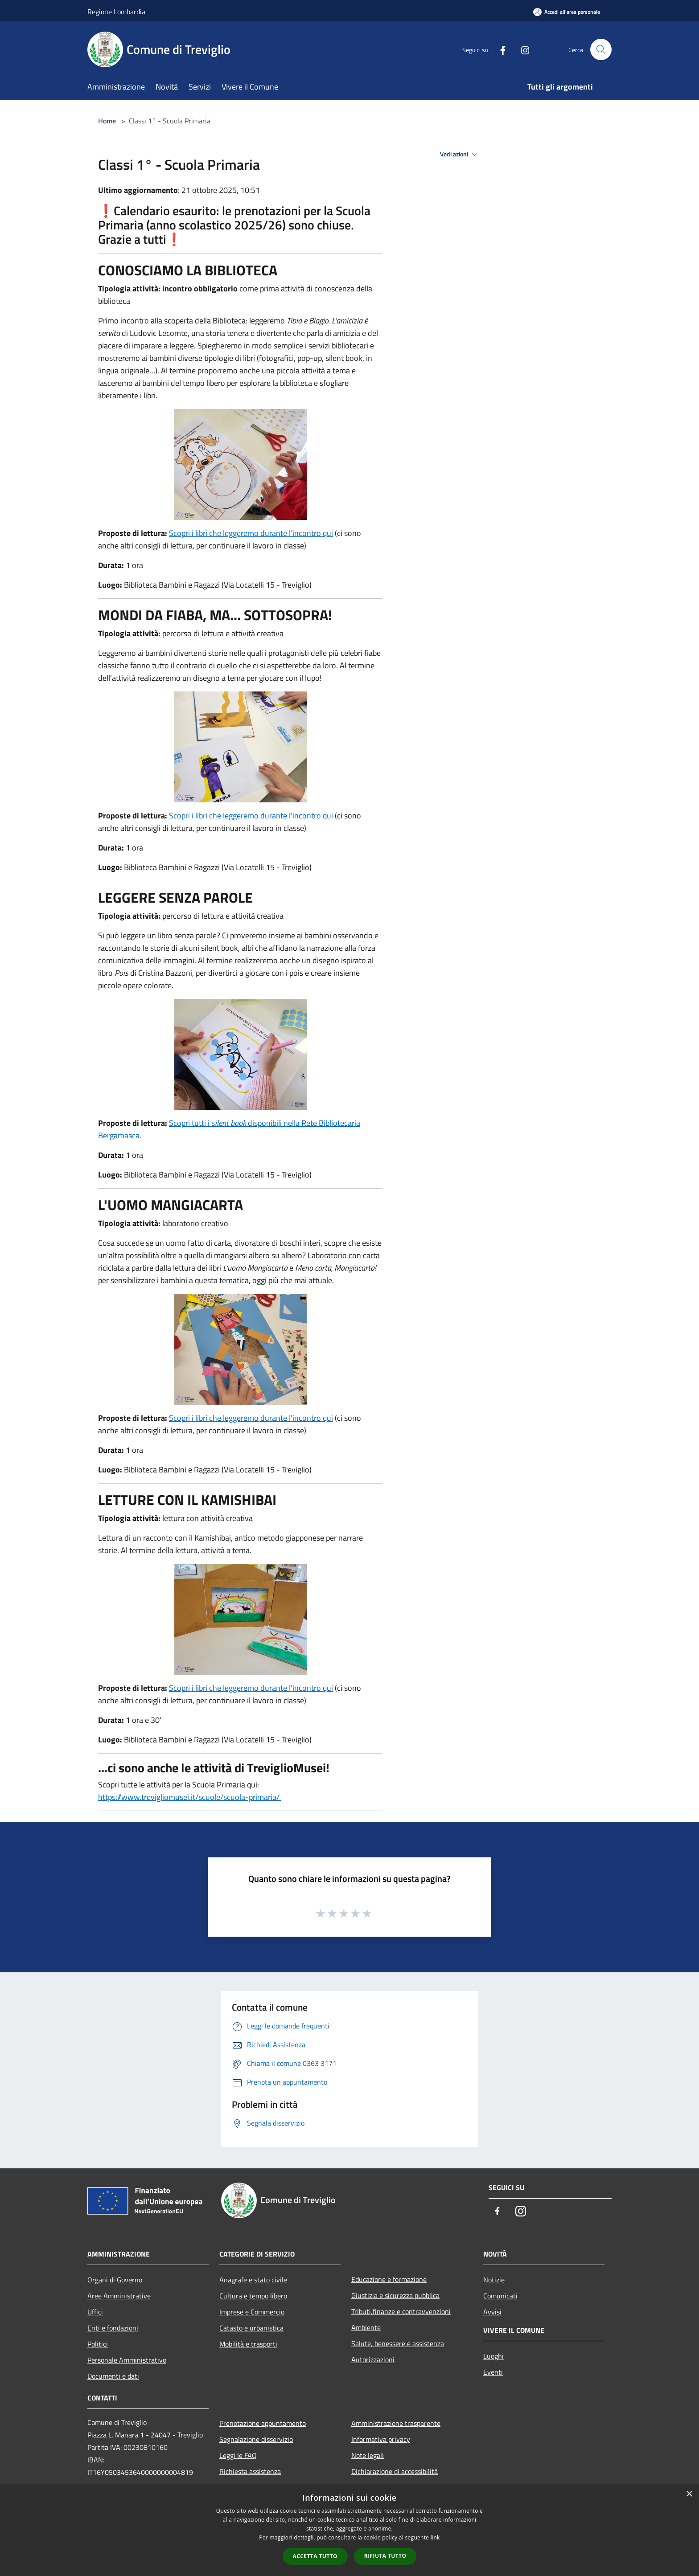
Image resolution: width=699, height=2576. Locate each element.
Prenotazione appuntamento (262, 2423)
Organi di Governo (114, 2279)
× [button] (689, 2494)
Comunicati (500, 2295)
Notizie (494, 2279)
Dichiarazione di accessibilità (394, 2471)
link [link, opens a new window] (435, 2537)
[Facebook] (499, 49)
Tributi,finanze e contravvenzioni (401, 2311)
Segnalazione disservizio (256, 2439)
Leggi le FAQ (238, 2455)
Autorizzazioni (373, 2359)
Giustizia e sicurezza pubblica (395, 2295)
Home (107, 120)
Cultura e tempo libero (253, 2295)
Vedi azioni (460, 154)
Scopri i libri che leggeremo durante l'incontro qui (251, 533)
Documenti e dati (113, 2376)
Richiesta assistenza (250, 2471)
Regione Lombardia (116, 11)
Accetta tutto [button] (315, 2556)
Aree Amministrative (119, 2295)
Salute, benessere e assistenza (397, 2343)
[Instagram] (521, 49)
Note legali (367, 2455)
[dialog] (349, 2530)
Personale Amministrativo (126, 2360)
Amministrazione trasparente (395, 2423)
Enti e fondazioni (112, 2327)
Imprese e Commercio (251, 2311)
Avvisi (492, 2311)
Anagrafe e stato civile (253, 2279)
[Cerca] (601, 49)
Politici (97, 2344)
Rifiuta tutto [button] (385, 2556)
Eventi (493, 2372)
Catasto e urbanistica (251, 2327)
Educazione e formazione (389, 2279)
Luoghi (493, 2356)
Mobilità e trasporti (248, 2344)
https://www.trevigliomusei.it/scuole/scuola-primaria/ (189, 1797)
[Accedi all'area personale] (567, 11)
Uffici (95, 2311)
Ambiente (366, 2327)
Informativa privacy (380, 2439)
